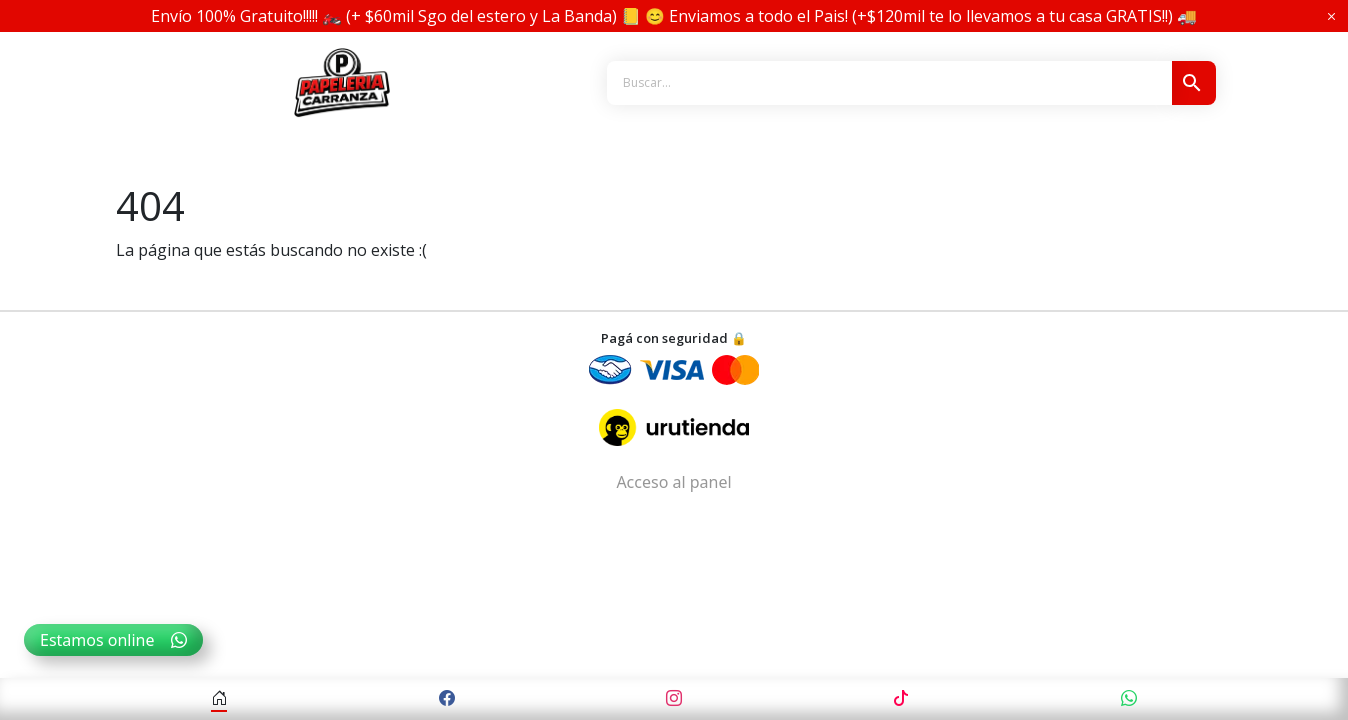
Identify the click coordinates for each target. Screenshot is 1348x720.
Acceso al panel (673, 482)
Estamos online (113, 640)
